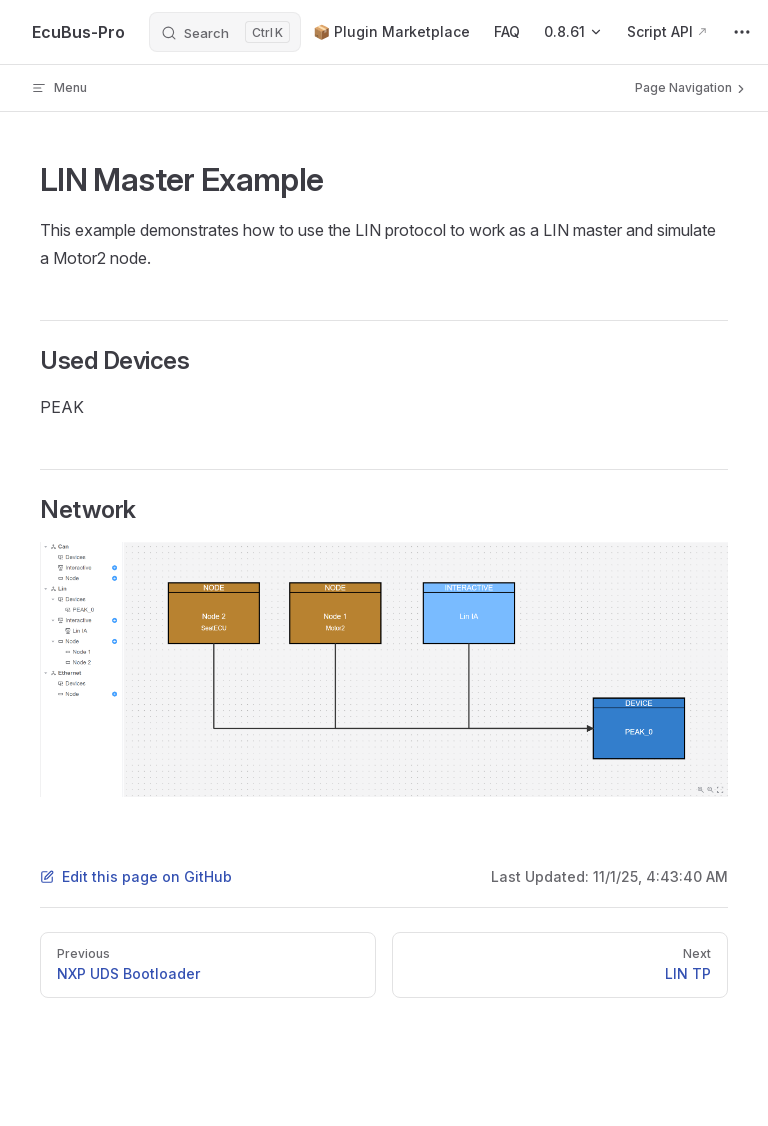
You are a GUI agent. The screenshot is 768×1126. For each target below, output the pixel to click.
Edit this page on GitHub (136, 876)
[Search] (225, 32)
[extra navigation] (742, 32)
